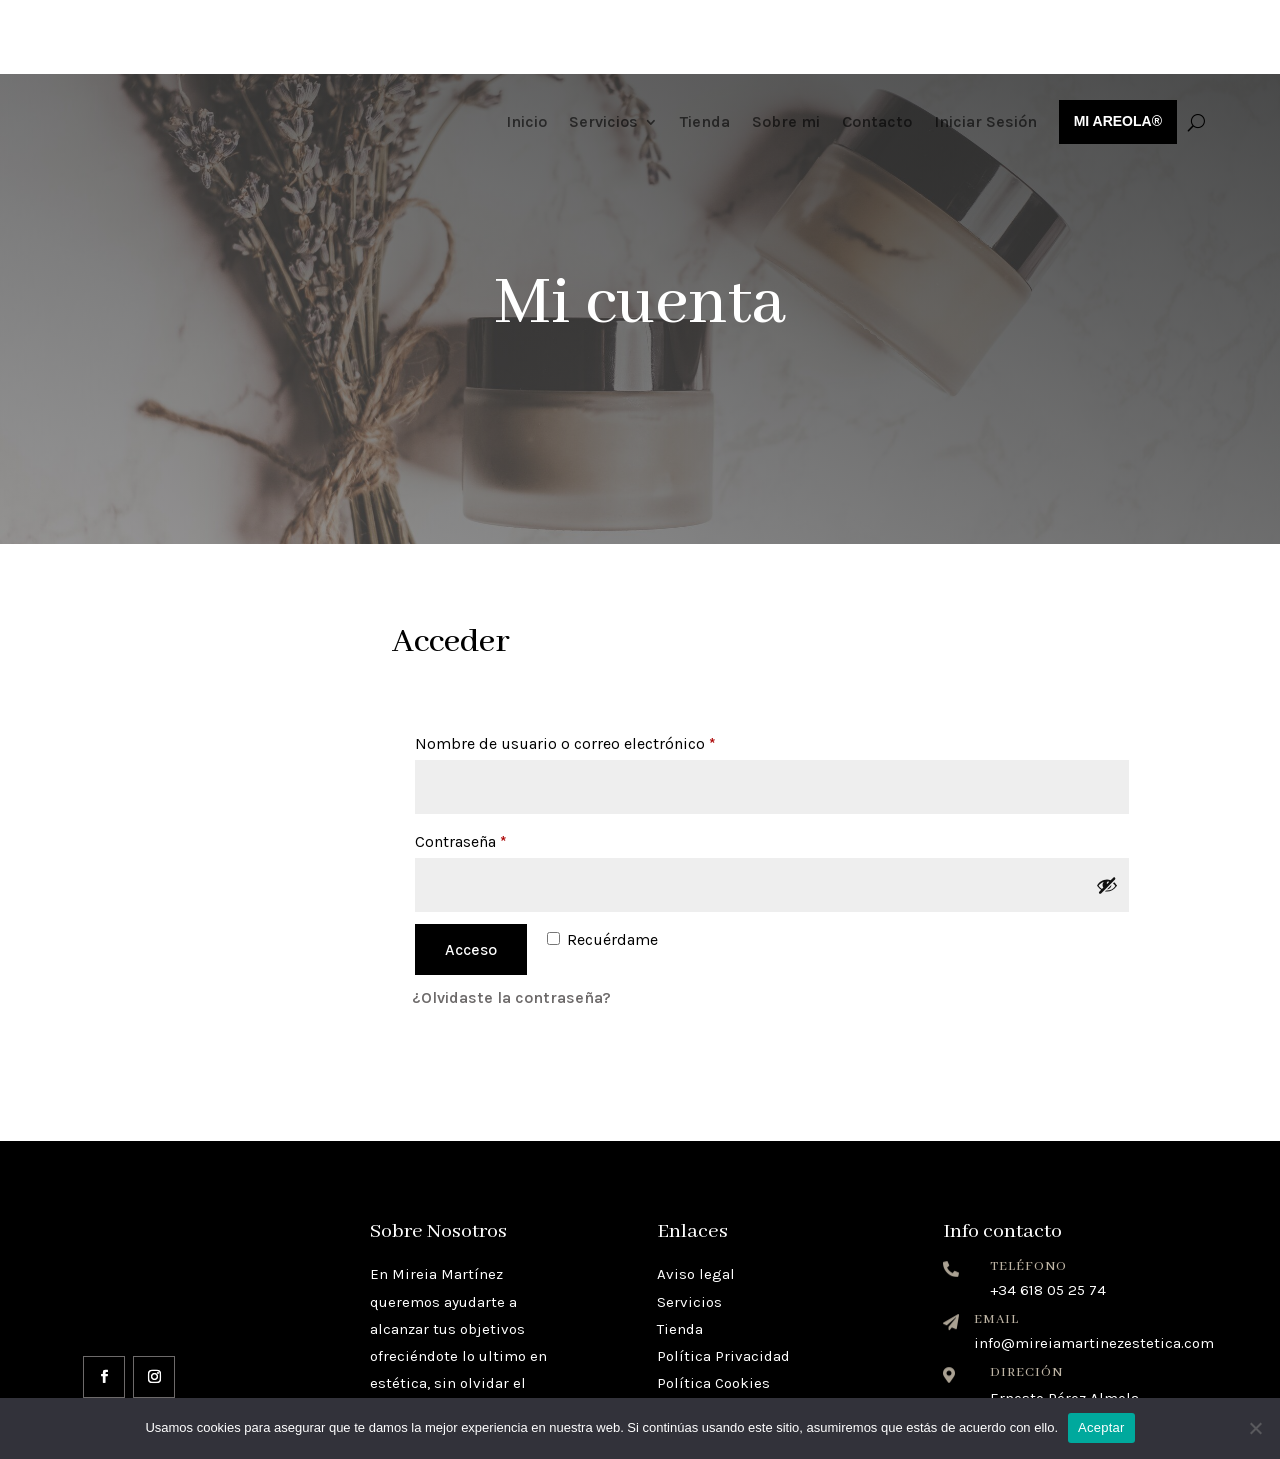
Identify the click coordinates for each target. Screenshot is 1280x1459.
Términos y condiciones (739, 1336)
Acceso (471, 875)
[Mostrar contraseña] (1107, 811)
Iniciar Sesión (985, 47)
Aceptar (1101, 1427)
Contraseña (502, 764)
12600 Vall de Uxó (1050, 1343)
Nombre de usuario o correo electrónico (606, 666)
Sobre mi (786, 47)
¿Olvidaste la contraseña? (511, 923)
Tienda (705, 47)
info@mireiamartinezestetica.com (1094, 1269)
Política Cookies (713, 1309)
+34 (1048, 1216)
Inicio (526, 47)
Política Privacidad (723, 1282)
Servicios (603, 47)
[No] (1255, 1428)
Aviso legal (696, 1200)
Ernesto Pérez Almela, (1066, 1324)
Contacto (877, 47)
